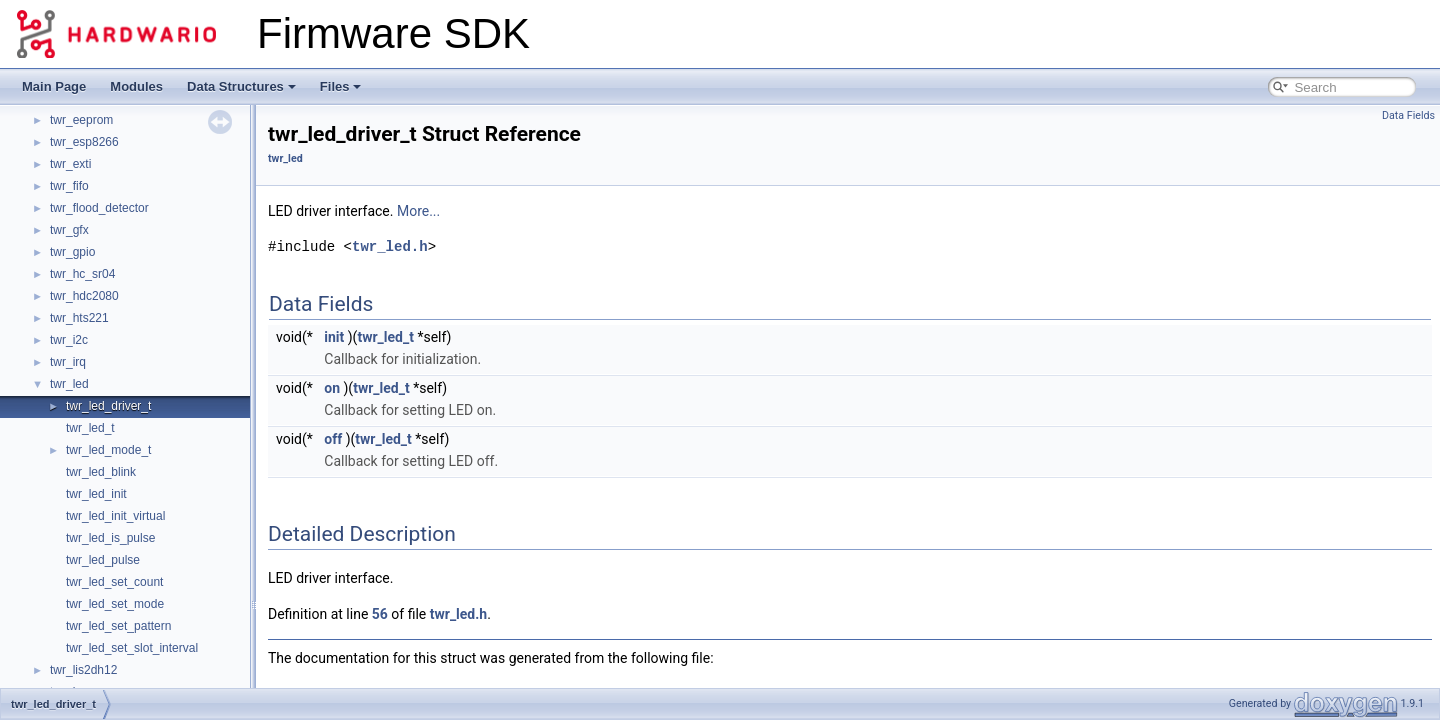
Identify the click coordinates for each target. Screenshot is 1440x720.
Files (341, 86)
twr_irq (68, 362)
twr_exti (70, 164)
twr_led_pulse (103, 560)
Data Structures (241, 86)
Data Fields (1408, 115)
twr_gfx (69, 230)
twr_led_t (90, 428)
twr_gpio (72, 252)
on (332, 388)
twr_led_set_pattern (118, 626)
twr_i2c (69, 340)
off (333, 439)
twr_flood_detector (99, 208)
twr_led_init (96, 494)
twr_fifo (69, 186)
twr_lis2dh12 (83, 670)
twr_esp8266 (84, 142)
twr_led (69, 384)
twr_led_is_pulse (110, 538)
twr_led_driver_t (108, 406)
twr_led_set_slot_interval (132, 648)
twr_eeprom (81, 120)
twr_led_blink (101, 472)
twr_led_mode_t (108, 450)
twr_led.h (390, 246)
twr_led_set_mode (115, 604)
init (334, 337)
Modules (136, 86)
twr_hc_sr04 (82, 274)
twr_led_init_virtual (115, 516)
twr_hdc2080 (84, 296)
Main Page (54, 86)
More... (418, 211)
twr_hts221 (79, 318)
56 (380, 614)
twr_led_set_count (114, 582)
